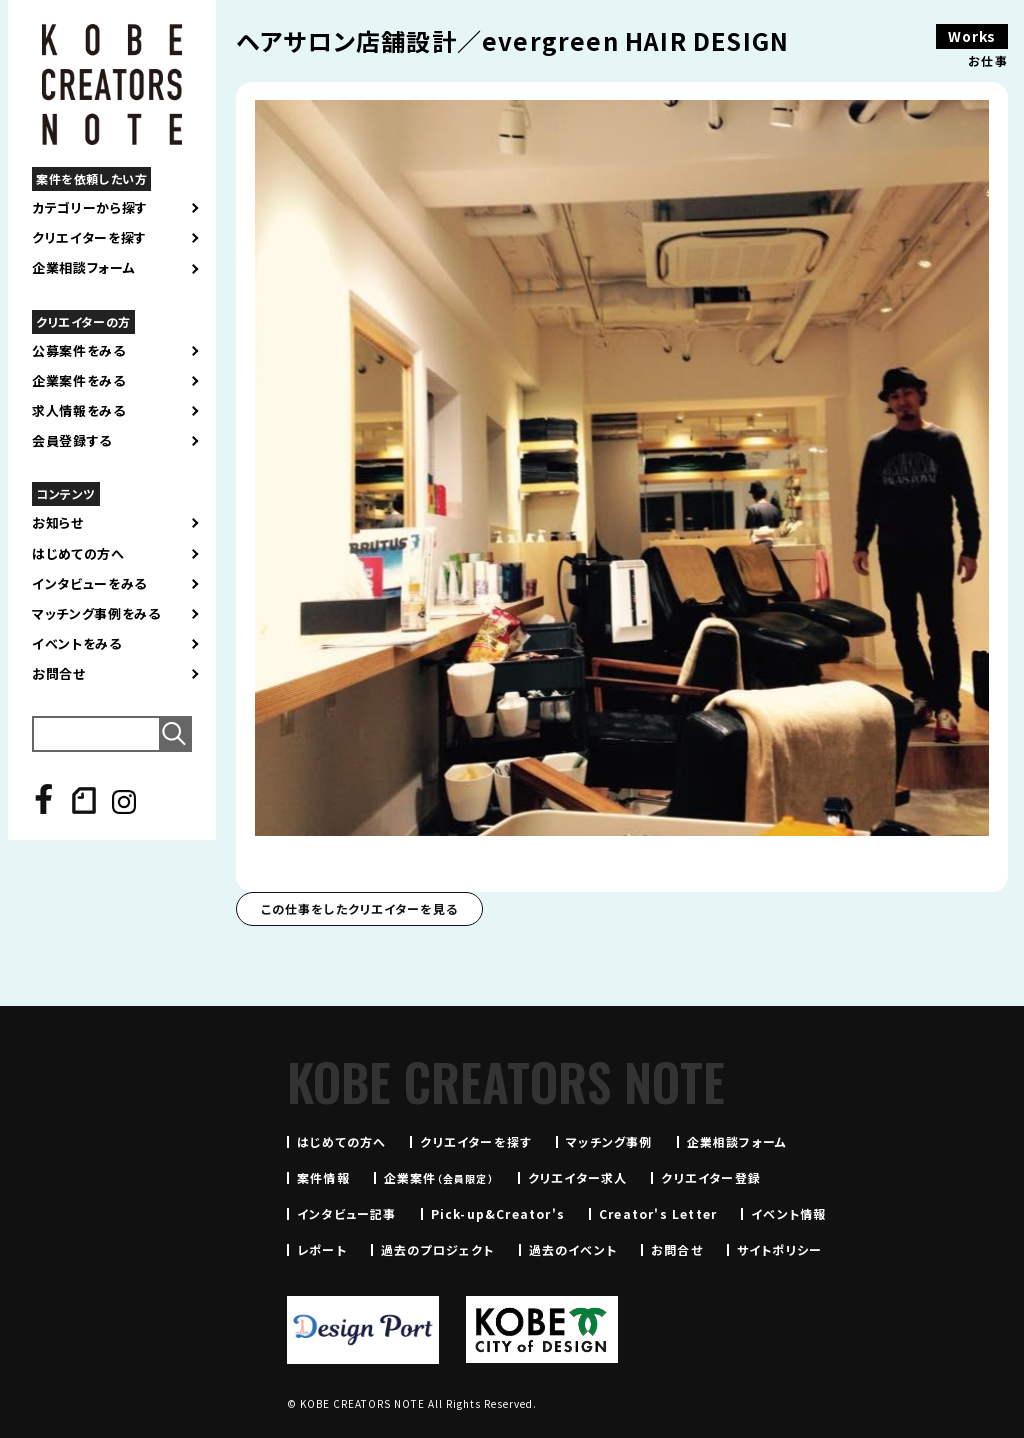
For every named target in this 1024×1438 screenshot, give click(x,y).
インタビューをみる (89, 584)
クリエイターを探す (89, 238)
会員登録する (72, 441)
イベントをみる (77, 644)
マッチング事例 (609, 1141)
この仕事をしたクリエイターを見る (359, 908)
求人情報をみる (79, 411)
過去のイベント (573, 1249)
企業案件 (439, 1177)
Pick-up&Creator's (498, 1213)
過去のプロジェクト (438, 1249)
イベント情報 (788, 1213)
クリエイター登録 (711, 1177)
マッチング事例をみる (96, 614)
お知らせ (58, 523)
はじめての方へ (78, 554)
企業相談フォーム (83, 268)
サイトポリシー (779, 1249)
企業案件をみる (79, 381)
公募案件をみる (79, 351)
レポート (322, 1249)
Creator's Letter (658, 1213)
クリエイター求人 (578, 1177)
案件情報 (323, 1177)
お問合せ (59, 674)
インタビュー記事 (347, 1213)
